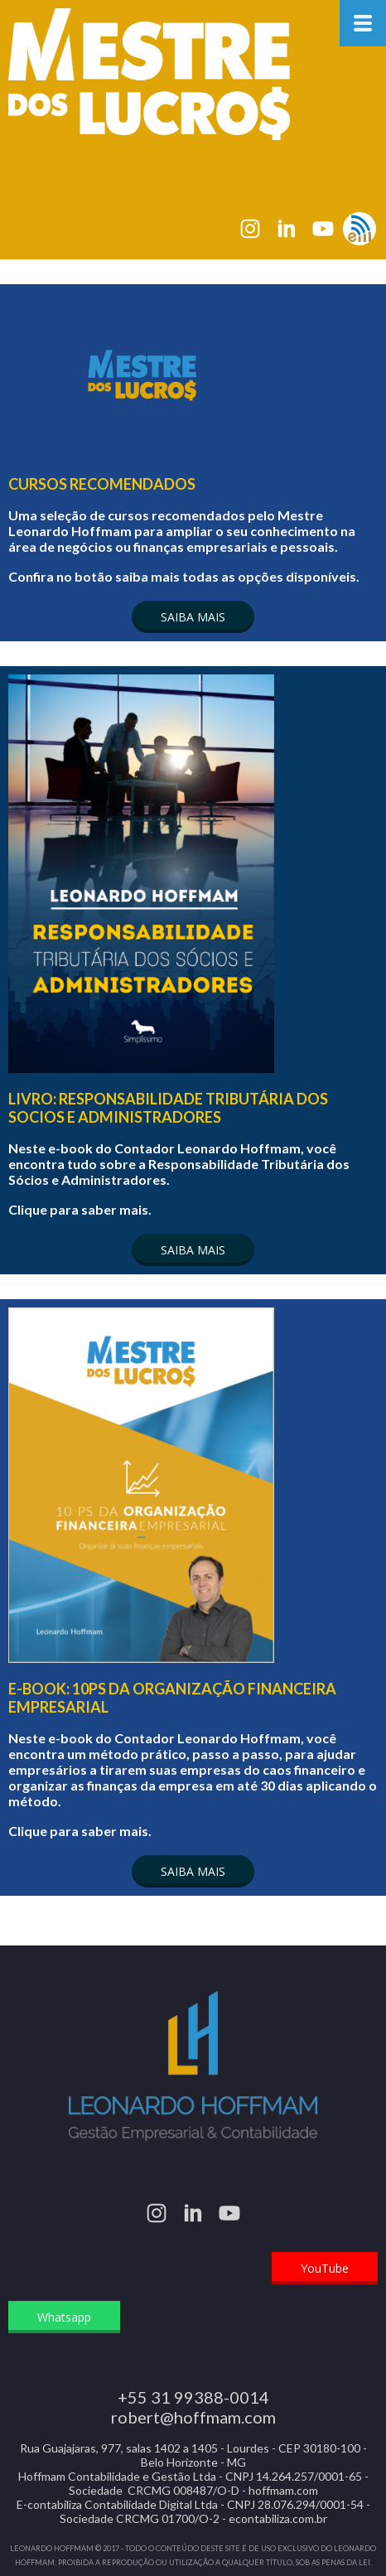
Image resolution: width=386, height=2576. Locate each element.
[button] (193, 617)
